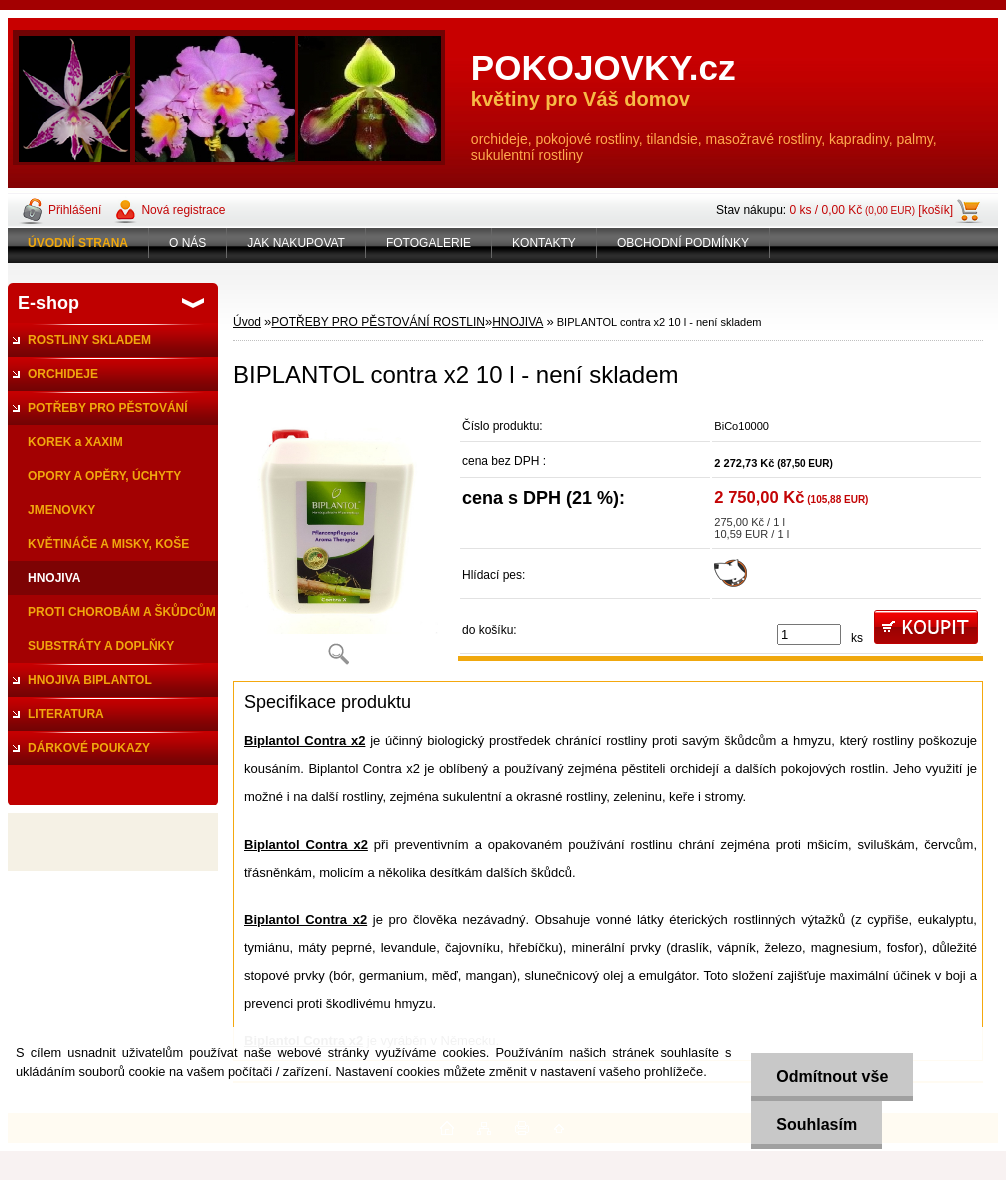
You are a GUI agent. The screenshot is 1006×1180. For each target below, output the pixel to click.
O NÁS (187, 243)
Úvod (247, 322)
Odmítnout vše (832, 1076)
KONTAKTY (544, 243)
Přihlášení (74, 210)
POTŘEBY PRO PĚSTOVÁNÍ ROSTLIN (378, 322)
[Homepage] (78, 243)
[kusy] (809, 634)
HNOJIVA (517, 322)
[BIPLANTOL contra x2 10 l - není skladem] (338, 543)
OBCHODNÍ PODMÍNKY (683, 243)
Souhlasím (816, 1124)
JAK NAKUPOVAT (296, 243)
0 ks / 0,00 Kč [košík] (871, 210)
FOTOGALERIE (428, 243)
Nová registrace (183, 210)
